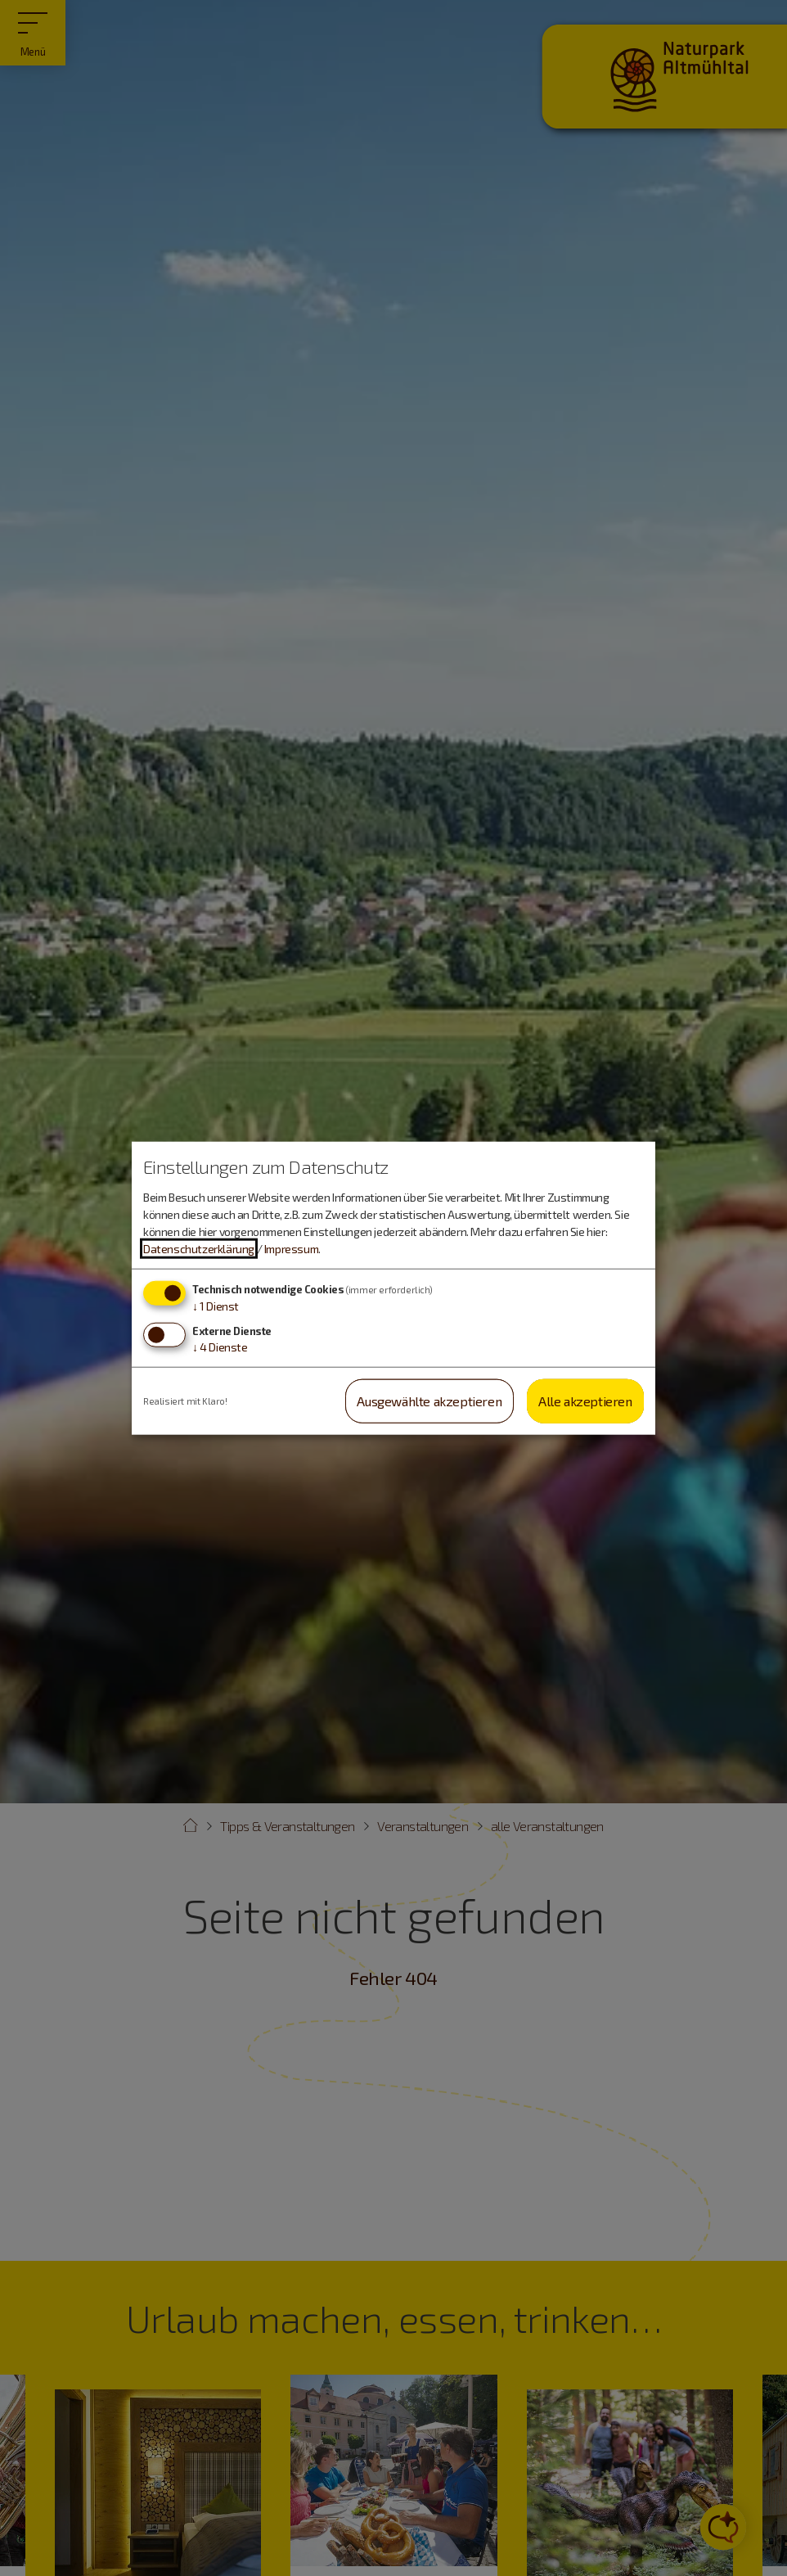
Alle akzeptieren (585, 1400)
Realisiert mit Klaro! (185, 1400)
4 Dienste (220, 1346)
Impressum (291, 1249)
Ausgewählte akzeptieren (429, 1400)
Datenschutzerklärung (198, 1249)
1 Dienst (215, 1306)
